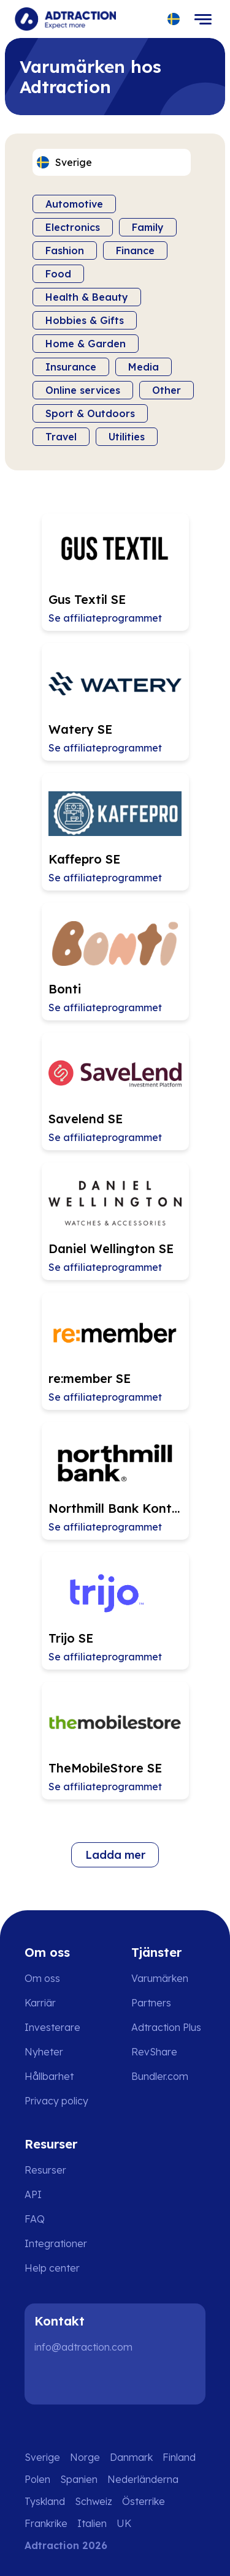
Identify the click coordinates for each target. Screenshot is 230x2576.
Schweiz (93, 2501)
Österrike (143, 2501)
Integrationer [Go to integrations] (56, 2243)
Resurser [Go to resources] (45, 2170)
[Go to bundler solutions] (168, 2076)
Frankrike (46, 2523)
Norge (85, 2457)
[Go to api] (61, 2194)
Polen (37, 2479)
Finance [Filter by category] (135, 250)
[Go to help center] (61, 2268)
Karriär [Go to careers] (40, 2003)
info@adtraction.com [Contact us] (83, 2347)
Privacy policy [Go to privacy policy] (56, 2101)
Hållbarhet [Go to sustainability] (49, 2076)
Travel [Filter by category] (61, 437)
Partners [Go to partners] (151, 2003)
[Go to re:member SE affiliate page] (115, 1351)
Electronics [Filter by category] (72, 227)
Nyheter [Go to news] (44, 2052)
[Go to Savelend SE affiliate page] (115, 1091)
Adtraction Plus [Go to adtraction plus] (166, 2027)
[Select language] (174, 19)
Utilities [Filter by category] (127, 437)
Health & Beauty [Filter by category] (86, 297)
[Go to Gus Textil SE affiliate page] (115, 572)
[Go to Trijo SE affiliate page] (115, 1611)
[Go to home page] (65, 19)
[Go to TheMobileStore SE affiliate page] (115, 1740)
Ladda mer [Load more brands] (115, 1855)
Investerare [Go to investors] (52, 2027)
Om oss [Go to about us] (42, 1978)
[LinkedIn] (49, 2380)
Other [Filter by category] (166, 390)
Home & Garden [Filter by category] (85, 343)
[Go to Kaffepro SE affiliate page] (115, 832)
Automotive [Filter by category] (74, 204)
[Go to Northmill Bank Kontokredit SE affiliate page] (115, 1481)
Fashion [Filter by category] (64, 250)
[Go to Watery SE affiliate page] (115, 702)
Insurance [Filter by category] (70, 367)
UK (124, 2523)
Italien (92, 2523)
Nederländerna (142, 2479)
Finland (179, 2457)
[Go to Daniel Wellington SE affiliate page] (115, 1221)
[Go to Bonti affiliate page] (115, 961)
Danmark (131, 2457)
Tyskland (45, 2501)
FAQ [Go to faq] (35, 2219)
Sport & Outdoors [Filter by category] (90, 413)
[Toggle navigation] (203, 19)
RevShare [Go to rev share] (154, 2052)
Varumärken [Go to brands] (159, 1978)
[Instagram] (88, 2380)
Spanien (79, 2479)
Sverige (42, 2457)
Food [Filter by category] (58, 274)
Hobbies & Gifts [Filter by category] (84, 320)
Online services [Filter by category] (82, 390)
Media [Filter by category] (143, 367)
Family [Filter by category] (148, 227)
